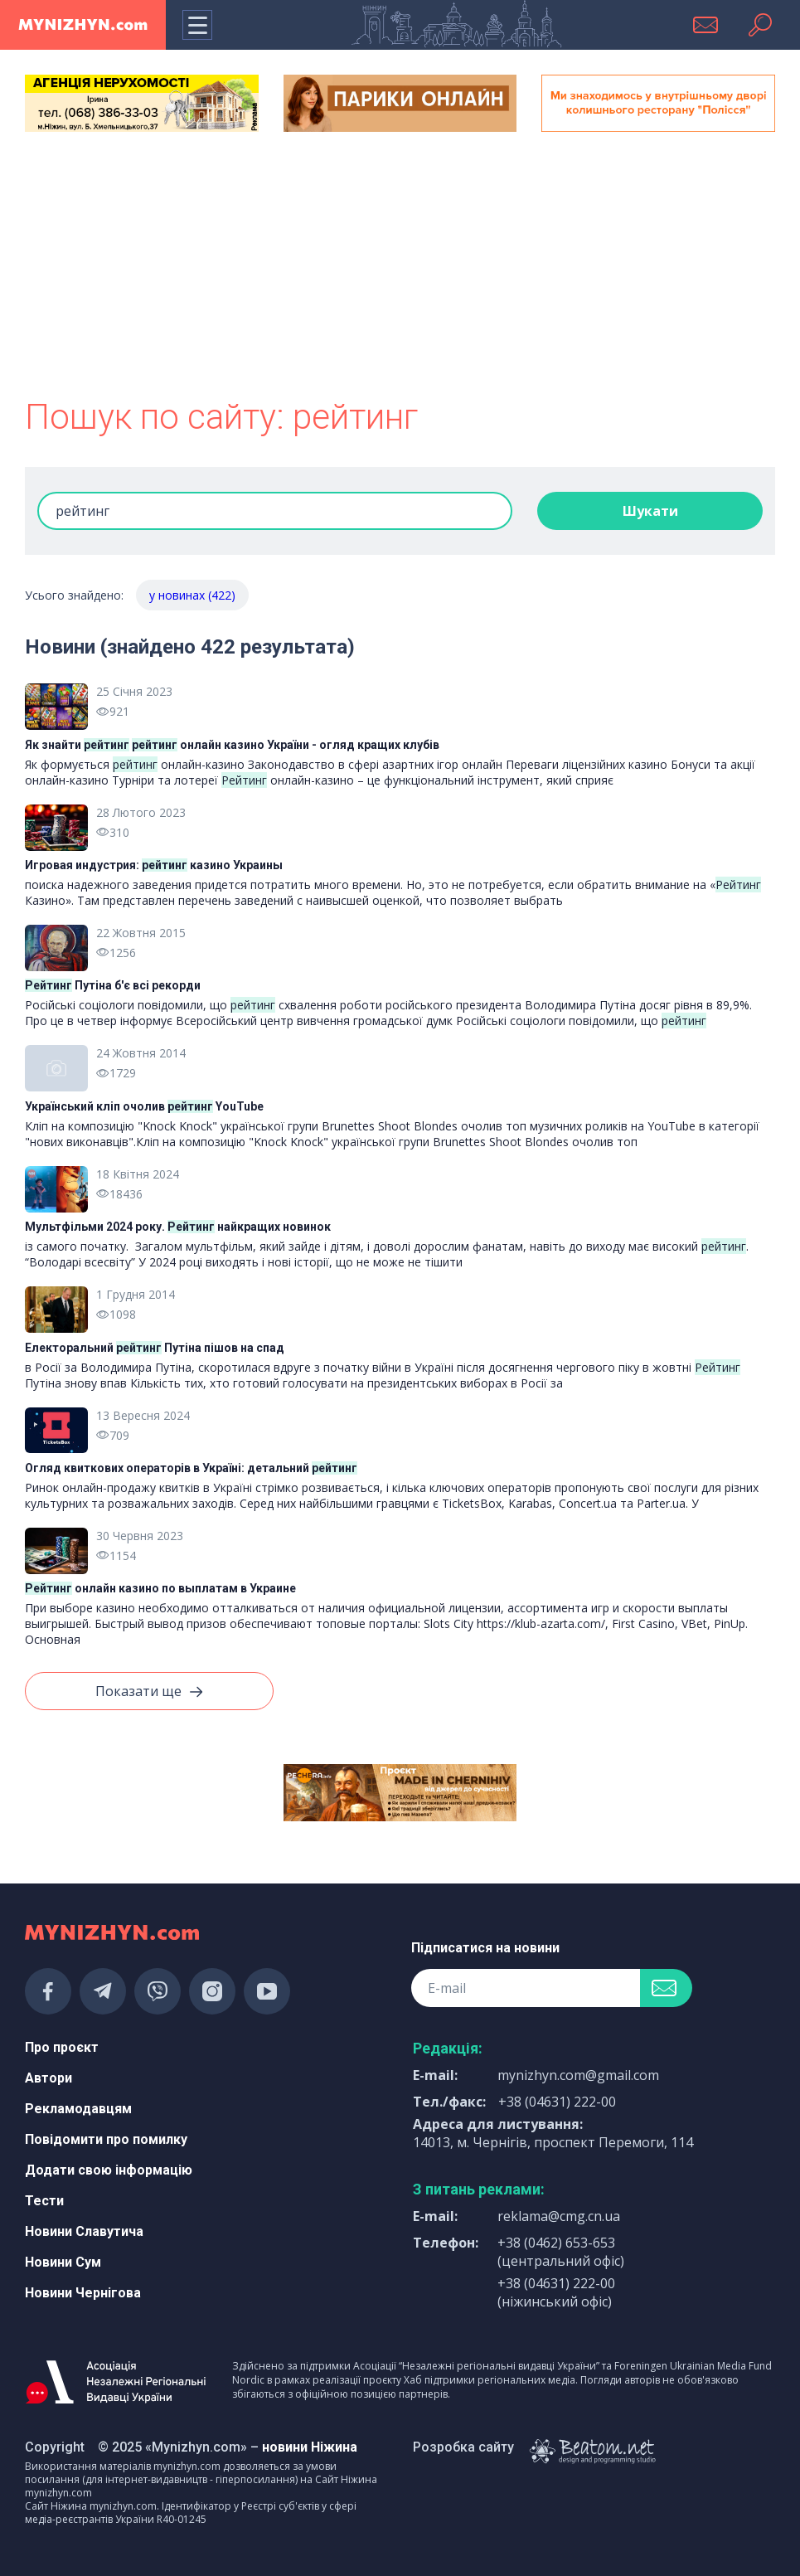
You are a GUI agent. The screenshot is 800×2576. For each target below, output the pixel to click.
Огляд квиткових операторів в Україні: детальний (191, 1468)
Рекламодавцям (78, 2109)
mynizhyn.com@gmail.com (578, 2075)
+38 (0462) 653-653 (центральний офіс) (560, 2251)
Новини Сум (63, 2262)
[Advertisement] (400, 267)
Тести (44, 2201)
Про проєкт (62, 2047)
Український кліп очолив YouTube (144, 1106)
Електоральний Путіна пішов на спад (154, 1347)
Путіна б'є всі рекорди (113, 985)
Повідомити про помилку (106, 2139)
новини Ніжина (309, 2447)
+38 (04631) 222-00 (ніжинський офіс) (556, 2292)
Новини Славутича (84, 2231)
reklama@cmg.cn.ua (558, 2216)
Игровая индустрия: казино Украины (154, 865)
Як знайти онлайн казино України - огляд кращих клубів (232, 744)
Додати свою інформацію (108, 2170)
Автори (48, 2078)
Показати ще (149, 1692)
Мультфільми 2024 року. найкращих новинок (178, 1226)
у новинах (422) (192, 595)
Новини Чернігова (83, 2293)
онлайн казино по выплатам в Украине (160, 1588)
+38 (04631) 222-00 (557, 2101)
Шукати (650, 511)
